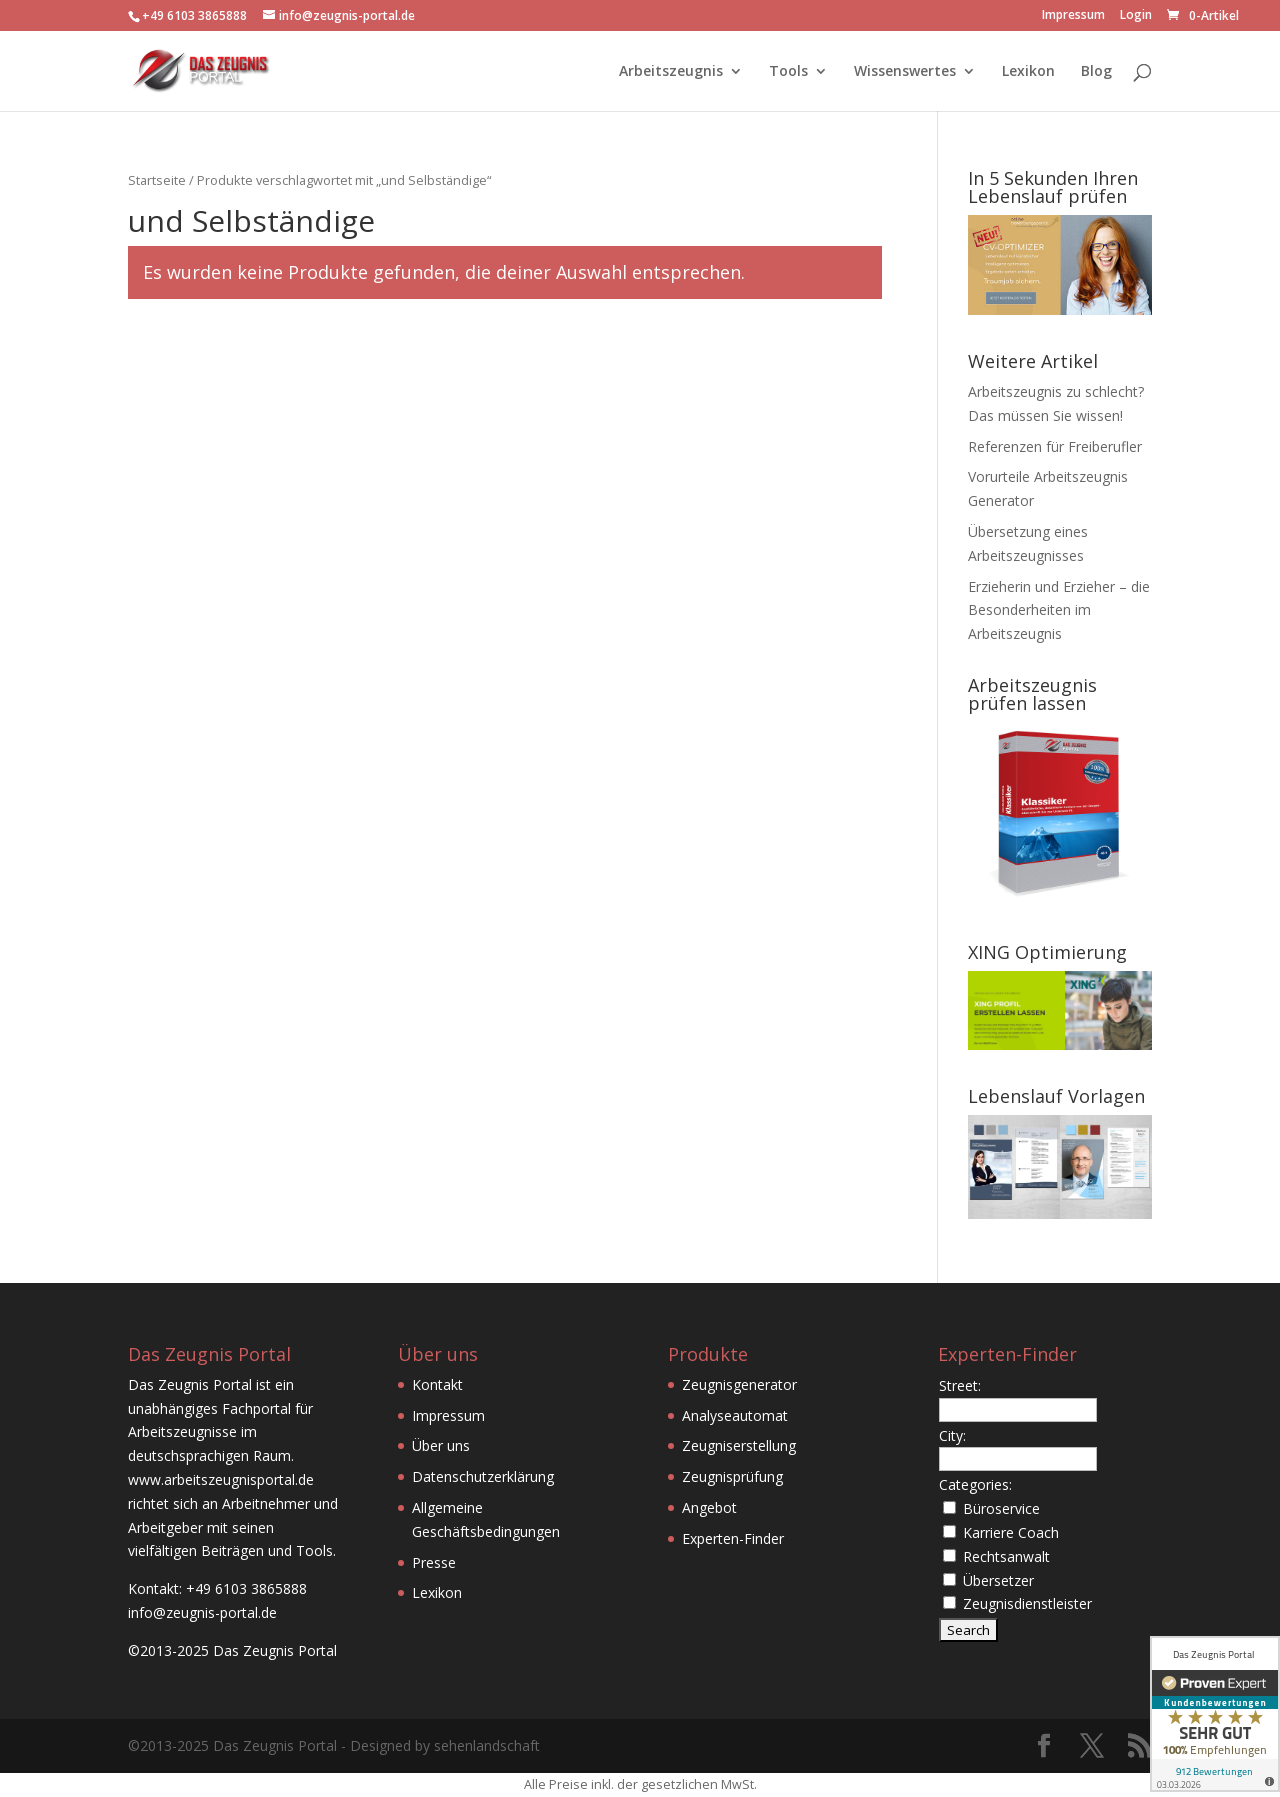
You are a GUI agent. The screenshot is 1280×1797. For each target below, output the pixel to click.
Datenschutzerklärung (483, 1476)
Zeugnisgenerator (739, 1384)
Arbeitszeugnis (671, 72)
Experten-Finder (733, 1538)
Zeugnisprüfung (732, 1476)
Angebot (709, 1507)
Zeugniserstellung (739, 1445)
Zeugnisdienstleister (1027, 1603)
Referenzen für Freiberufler (1055, 446)
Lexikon (1028, 72)
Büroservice (1001, 1508)
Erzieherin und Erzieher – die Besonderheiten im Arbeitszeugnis (1059, 610)
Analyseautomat (735, 1415)
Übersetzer (998, 1580)
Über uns (441, 1445)
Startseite (157, 180)
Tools (788, 72)
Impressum (1073, 16)
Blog (1096, 72)
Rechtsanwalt (1006, 1556)
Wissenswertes (905, 72)
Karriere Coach (1011, 1532)
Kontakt (437, 1384)
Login (1136, 16)
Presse (434, 1562)
